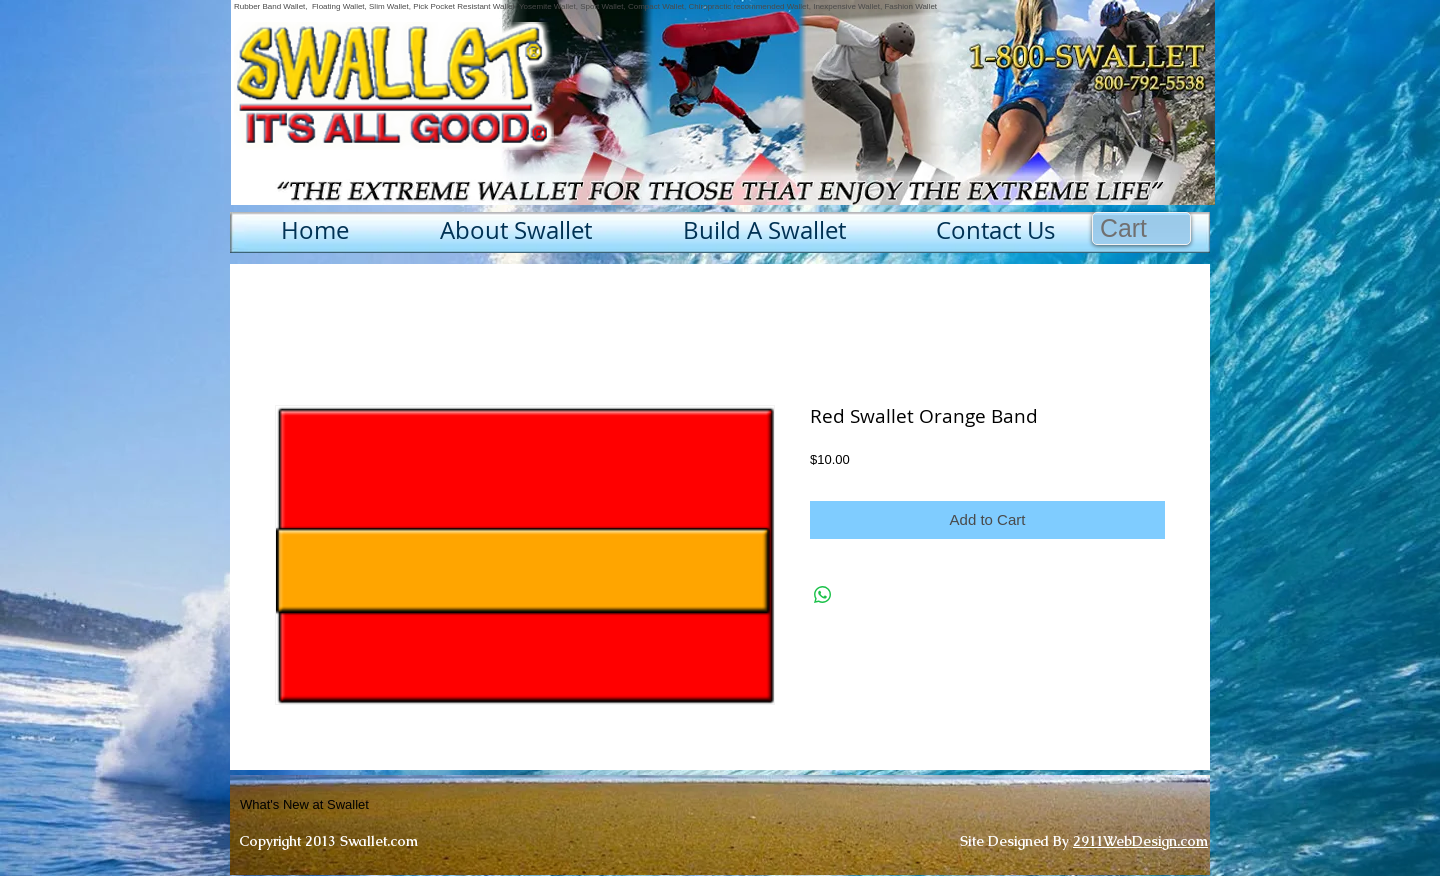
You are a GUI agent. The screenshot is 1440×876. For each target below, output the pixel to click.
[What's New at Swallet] (353, 805)
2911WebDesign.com (1140, 841)
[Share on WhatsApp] (823, 595)
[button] (1142, 228)
